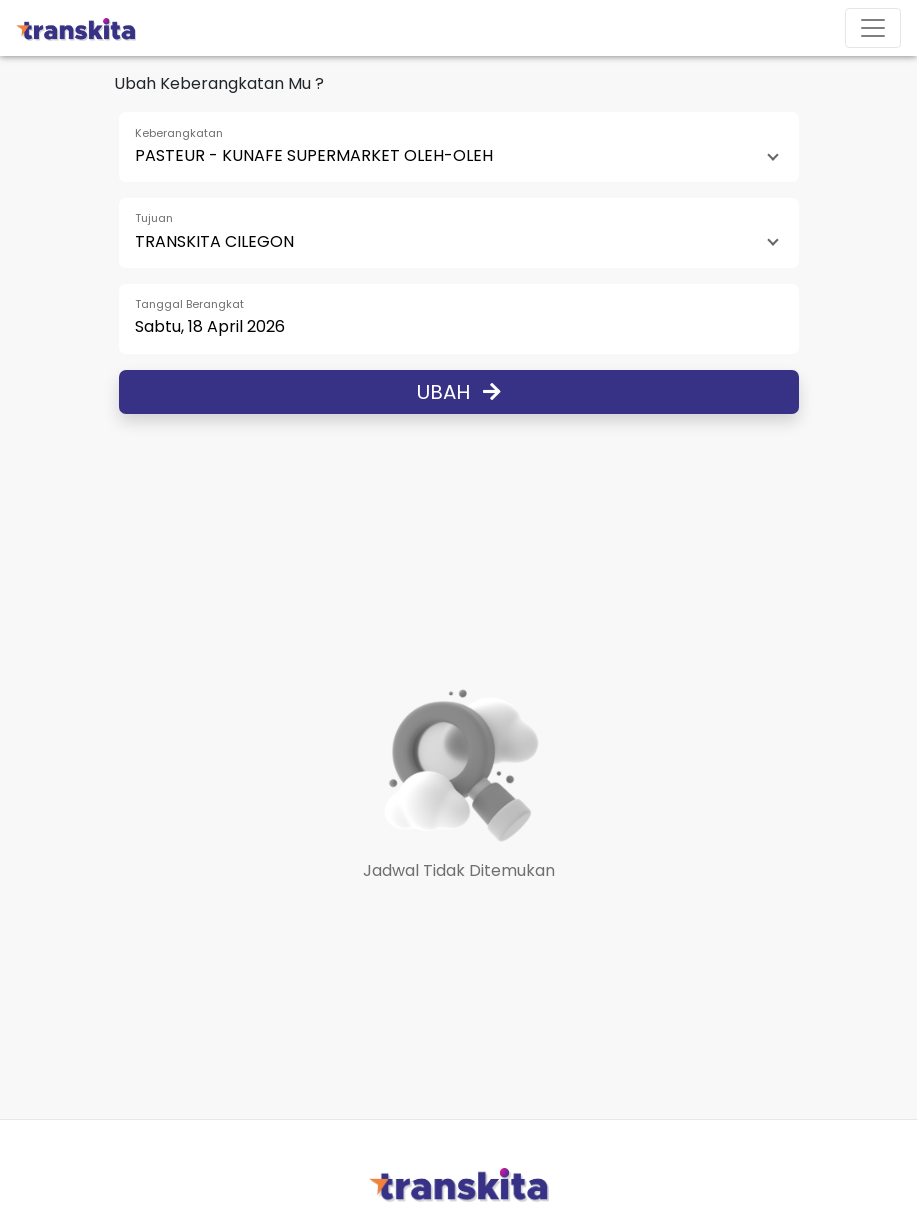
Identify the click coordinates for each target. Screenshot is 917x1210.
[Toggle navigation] (873, 28)
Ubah (459, 392)
